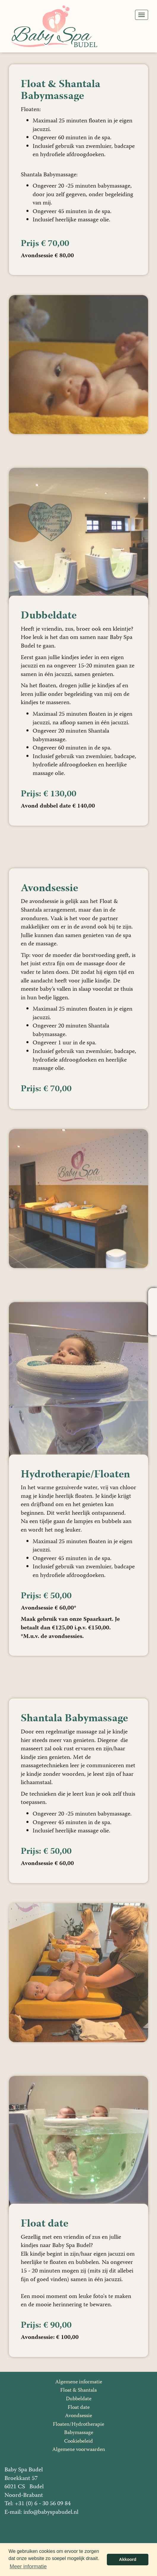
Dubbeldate (78, 2399)
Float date (79, 2407)
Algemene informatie (78, 2382)
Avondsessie (78, 2416)
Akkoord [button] (127, 2559)
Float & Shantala (78, 2390)
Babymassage (78, 2432)
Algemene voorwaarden (78, 2449)
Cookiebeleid (78, 2441)
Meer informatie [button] (28, 2566)
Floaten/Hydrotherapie (78, 2424)
